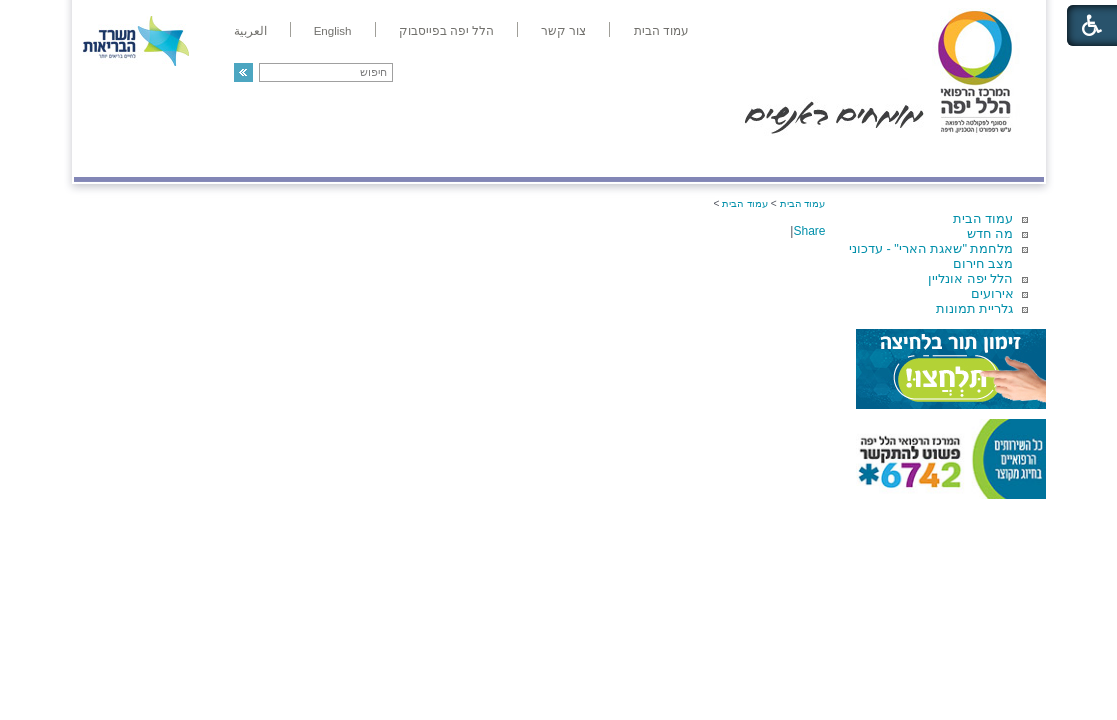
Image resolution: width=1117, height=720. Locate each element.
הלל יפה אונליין (970, 278)
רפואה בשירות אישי (341, 156)
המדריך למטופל (627, 156)
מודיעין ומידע (985, 156)
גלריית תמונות (975, 308)
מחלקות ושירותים (864, 156)
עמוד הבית (983, 218)
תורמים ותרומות (205, 156)
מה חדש (990, 233)
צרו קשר (107, 156)
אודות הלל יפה (743, 156)
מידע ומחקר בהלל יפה (491, 156)
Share (809, 231)
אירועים (992, 293)
